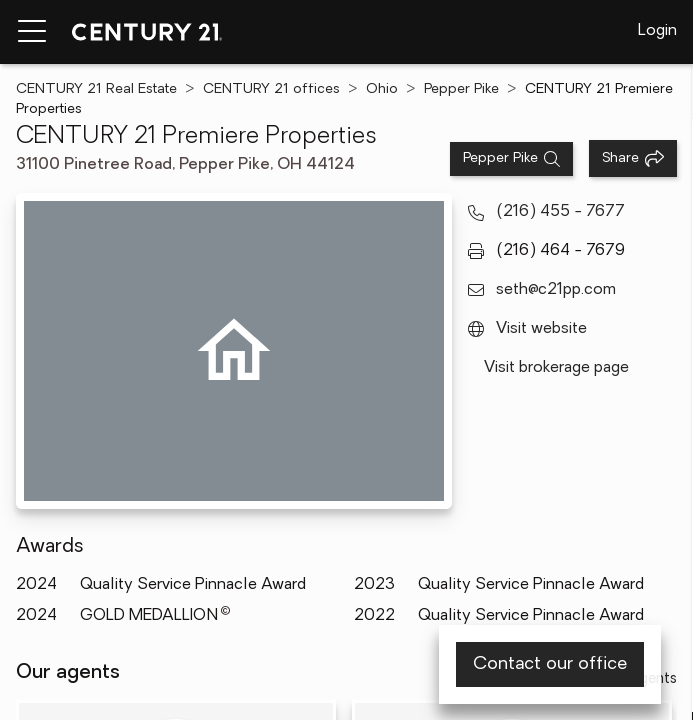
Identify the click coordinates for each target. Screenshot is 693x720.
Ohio (382, 89)
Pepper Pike (461, 89)
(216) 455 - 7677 (560, 212)
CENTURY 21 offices (271, 89)
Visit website (541, 329)
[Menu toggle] (32, 32)
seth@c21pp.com (556, 290)
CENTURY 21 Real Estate (96, 89)
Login (657, 31)
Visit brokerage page (556, 368)
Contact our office (550, 664)
